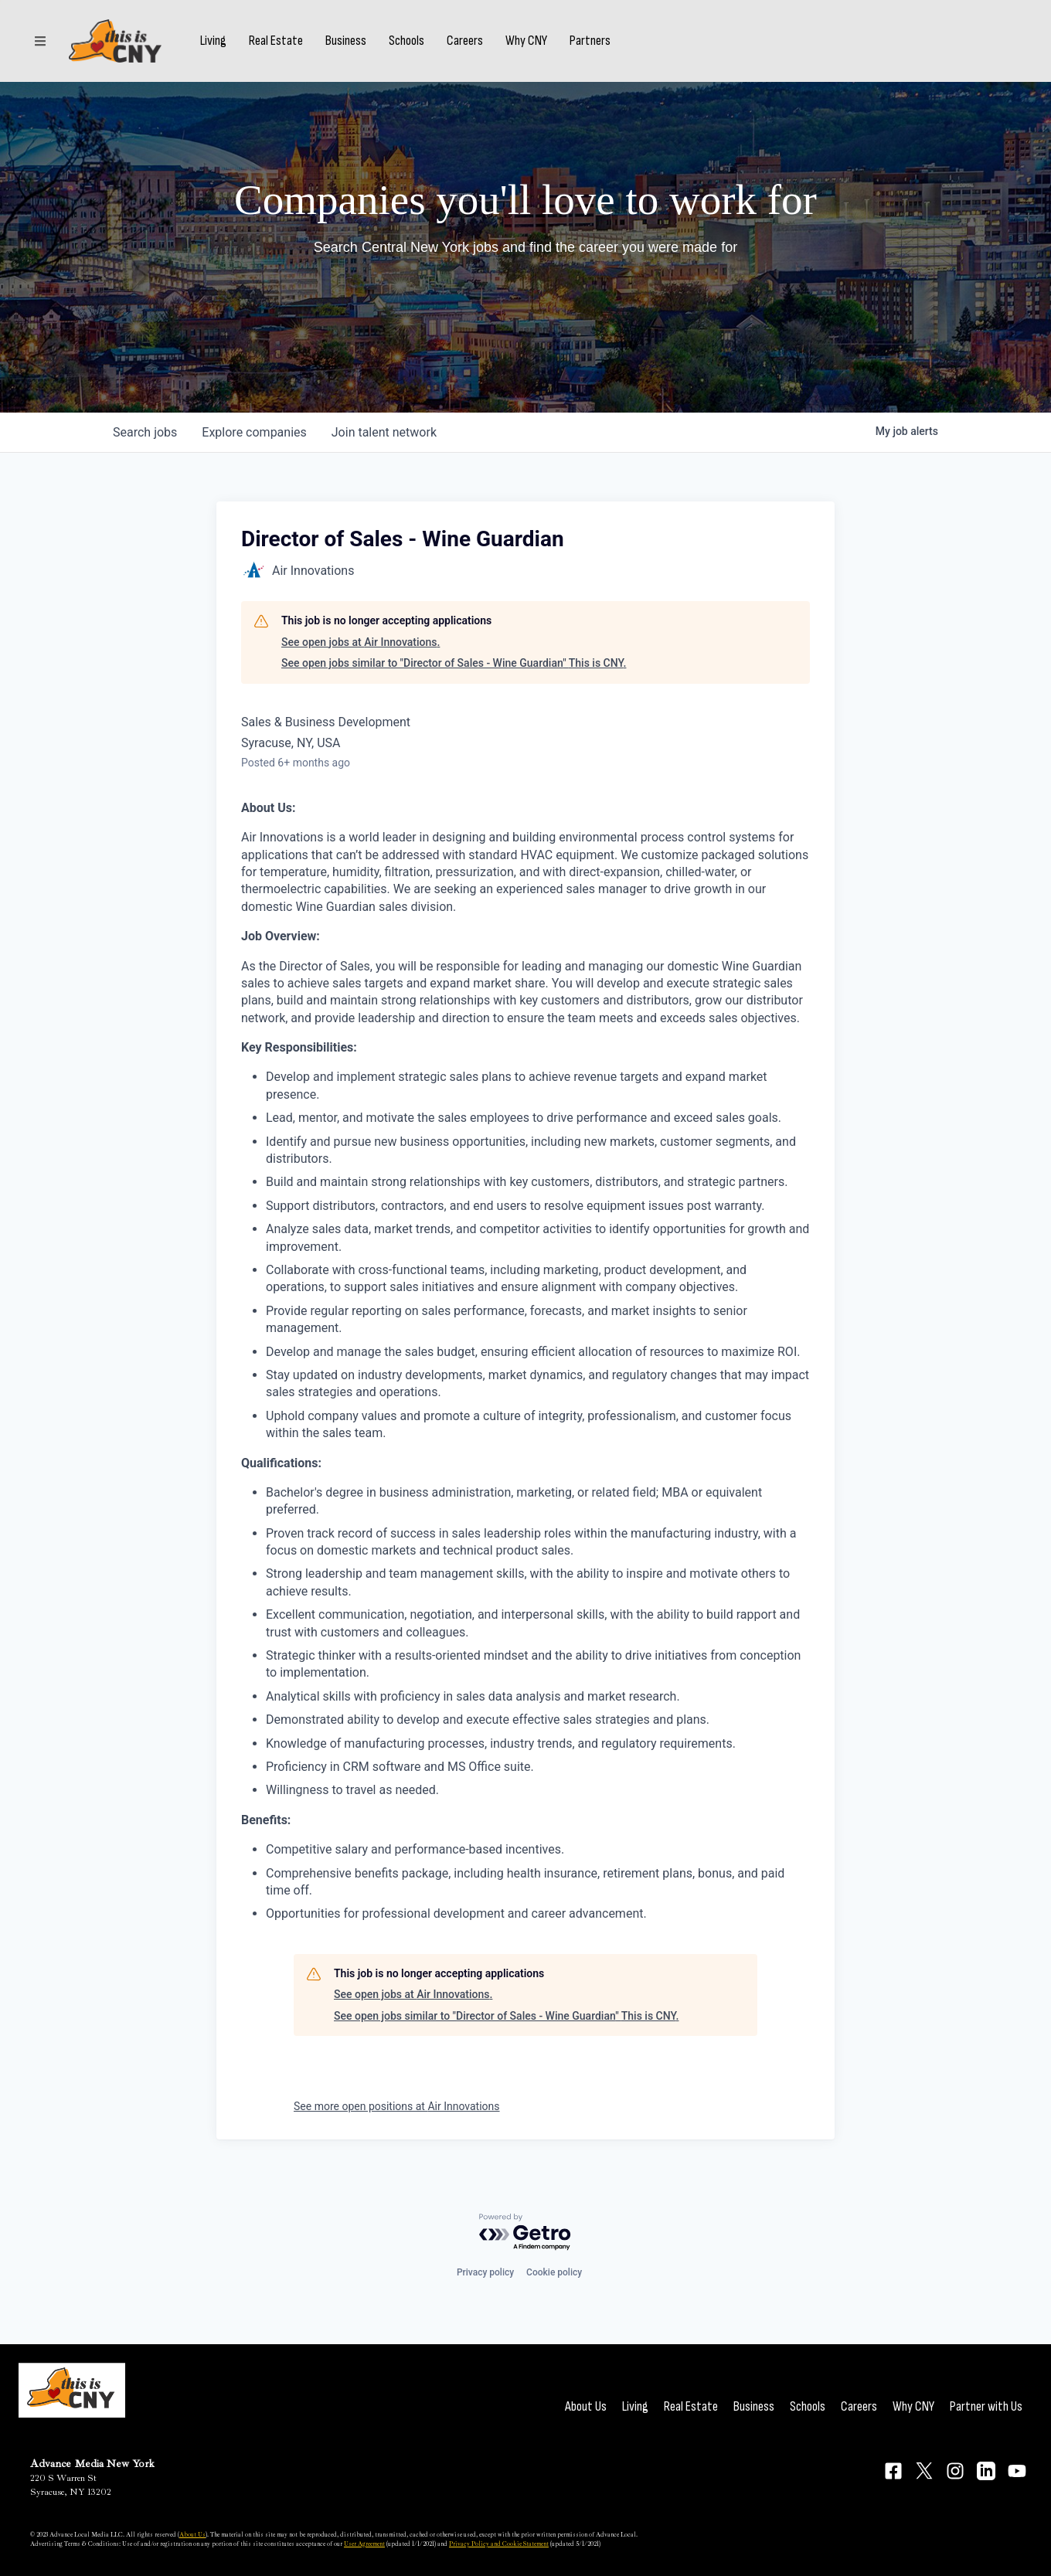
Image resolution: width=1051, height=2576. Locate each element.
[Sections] (40, 41)
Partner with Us (986, 2406)
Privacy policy (485, 2272)
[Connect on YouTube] (1017, 2470)
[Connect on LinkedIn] (986, 2470)
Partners (590, 41)
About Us (586, 2406)
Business (345, 41)
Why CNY (526, 41)
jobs (145, 432)
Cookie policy (554, 2272)
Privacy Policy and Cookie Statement (499, 2543)
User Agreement (364, 2543)
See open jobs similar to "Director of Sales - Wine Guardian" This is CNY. (453, 663)
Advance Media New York (92, 2463)
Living (213, 41)
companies (254, 432)
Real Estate (276, 41)
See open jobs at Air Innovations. (360, 642)
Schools (406, 41)
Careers (465, 41)
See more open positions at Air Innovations (397, 2106)
